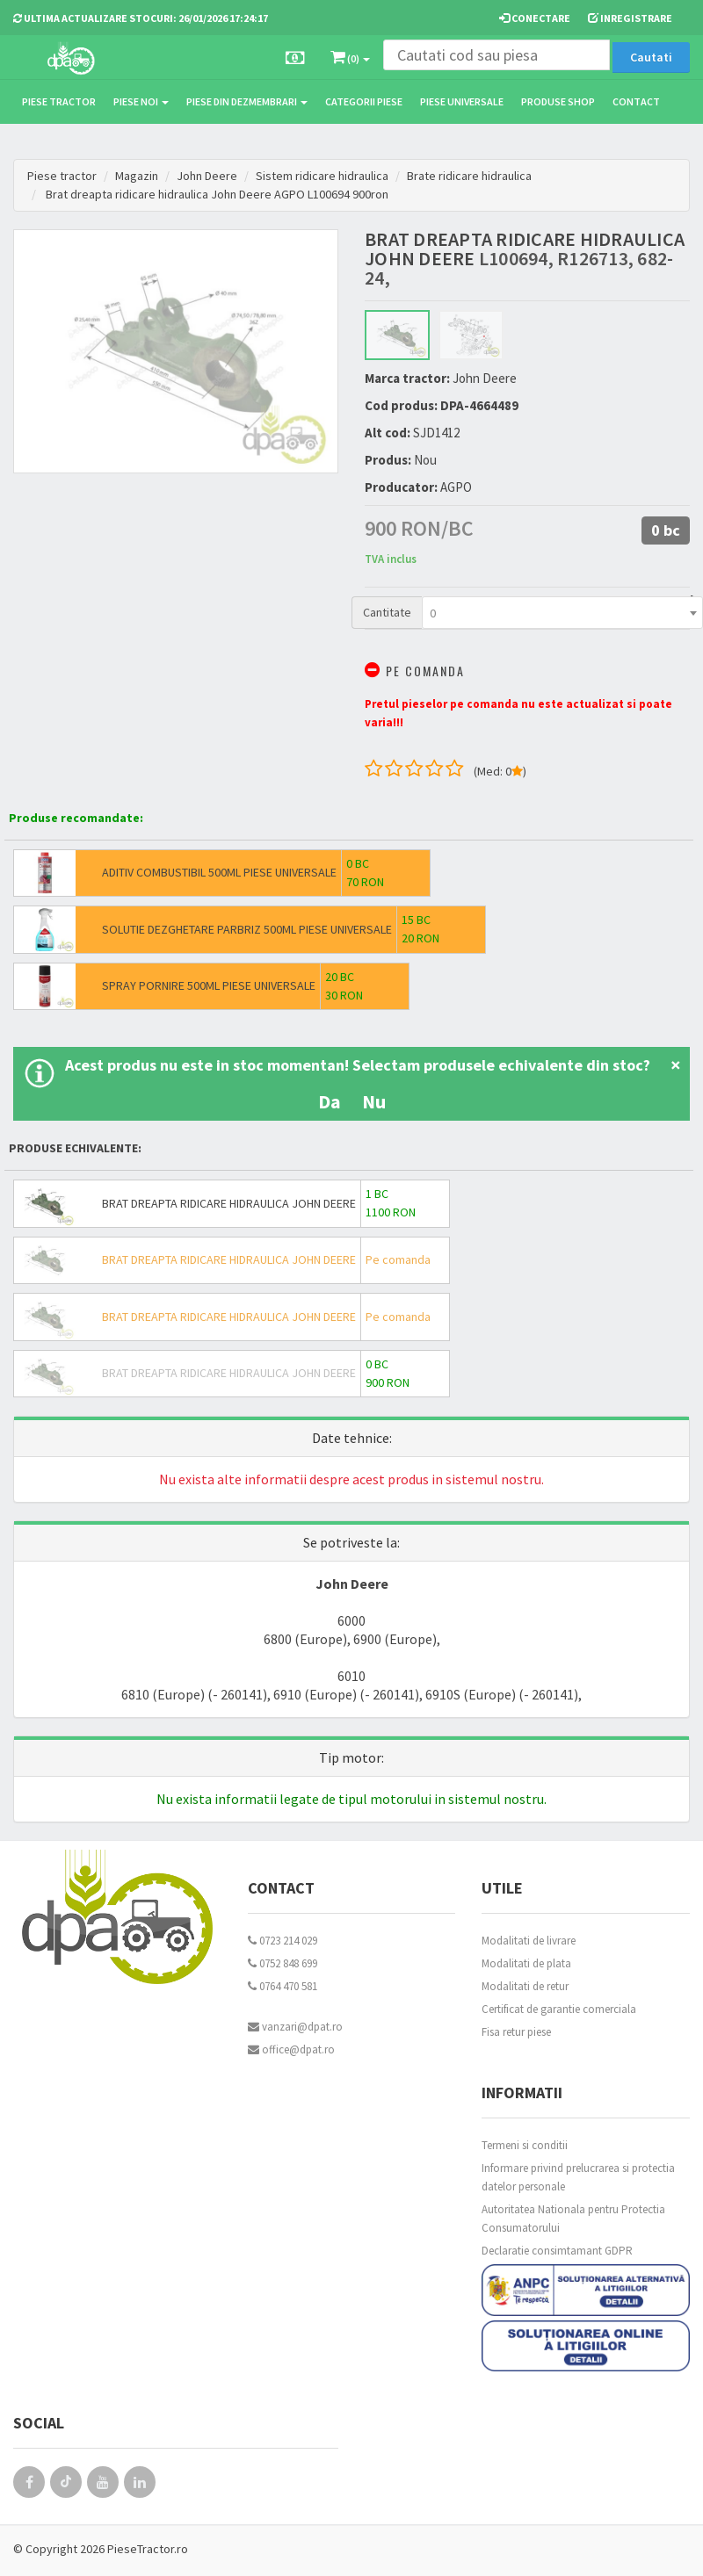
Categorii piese (363, 101)
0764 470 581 (282, 1986)
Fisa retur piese (516, 2031)
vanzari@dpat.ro (295, 2026)
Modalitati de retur (525, 1986)
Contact (636, 101)
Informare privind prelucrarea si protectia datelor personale (578, 2177)
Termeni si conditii (525, 2145)
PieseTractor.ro (147, 2549)
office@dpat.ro (291, 2049)
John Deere (207, 176)
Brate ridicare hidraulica (469, 176)
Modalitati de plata (526, 1963)
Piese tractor (59, 101)
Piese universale (462, 101)
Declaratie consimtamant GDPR (557, 2250)
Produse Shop (558, 101)
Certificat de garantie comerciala (559, 2009)
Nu (374, 1101)
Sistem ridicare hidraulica (322, 176)
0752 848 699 (282, 1963)
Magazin (136, 176)
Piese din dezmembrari (247, 101)
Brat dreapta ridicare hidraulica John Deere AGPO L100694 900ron (217, 194)
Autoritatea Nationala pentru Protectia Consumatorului (573, 2218)
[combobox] (562, 612)
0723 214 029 (282, 1940)
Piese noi (141, 101)
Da (329, 1101)
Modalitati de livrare (529, 1940)
